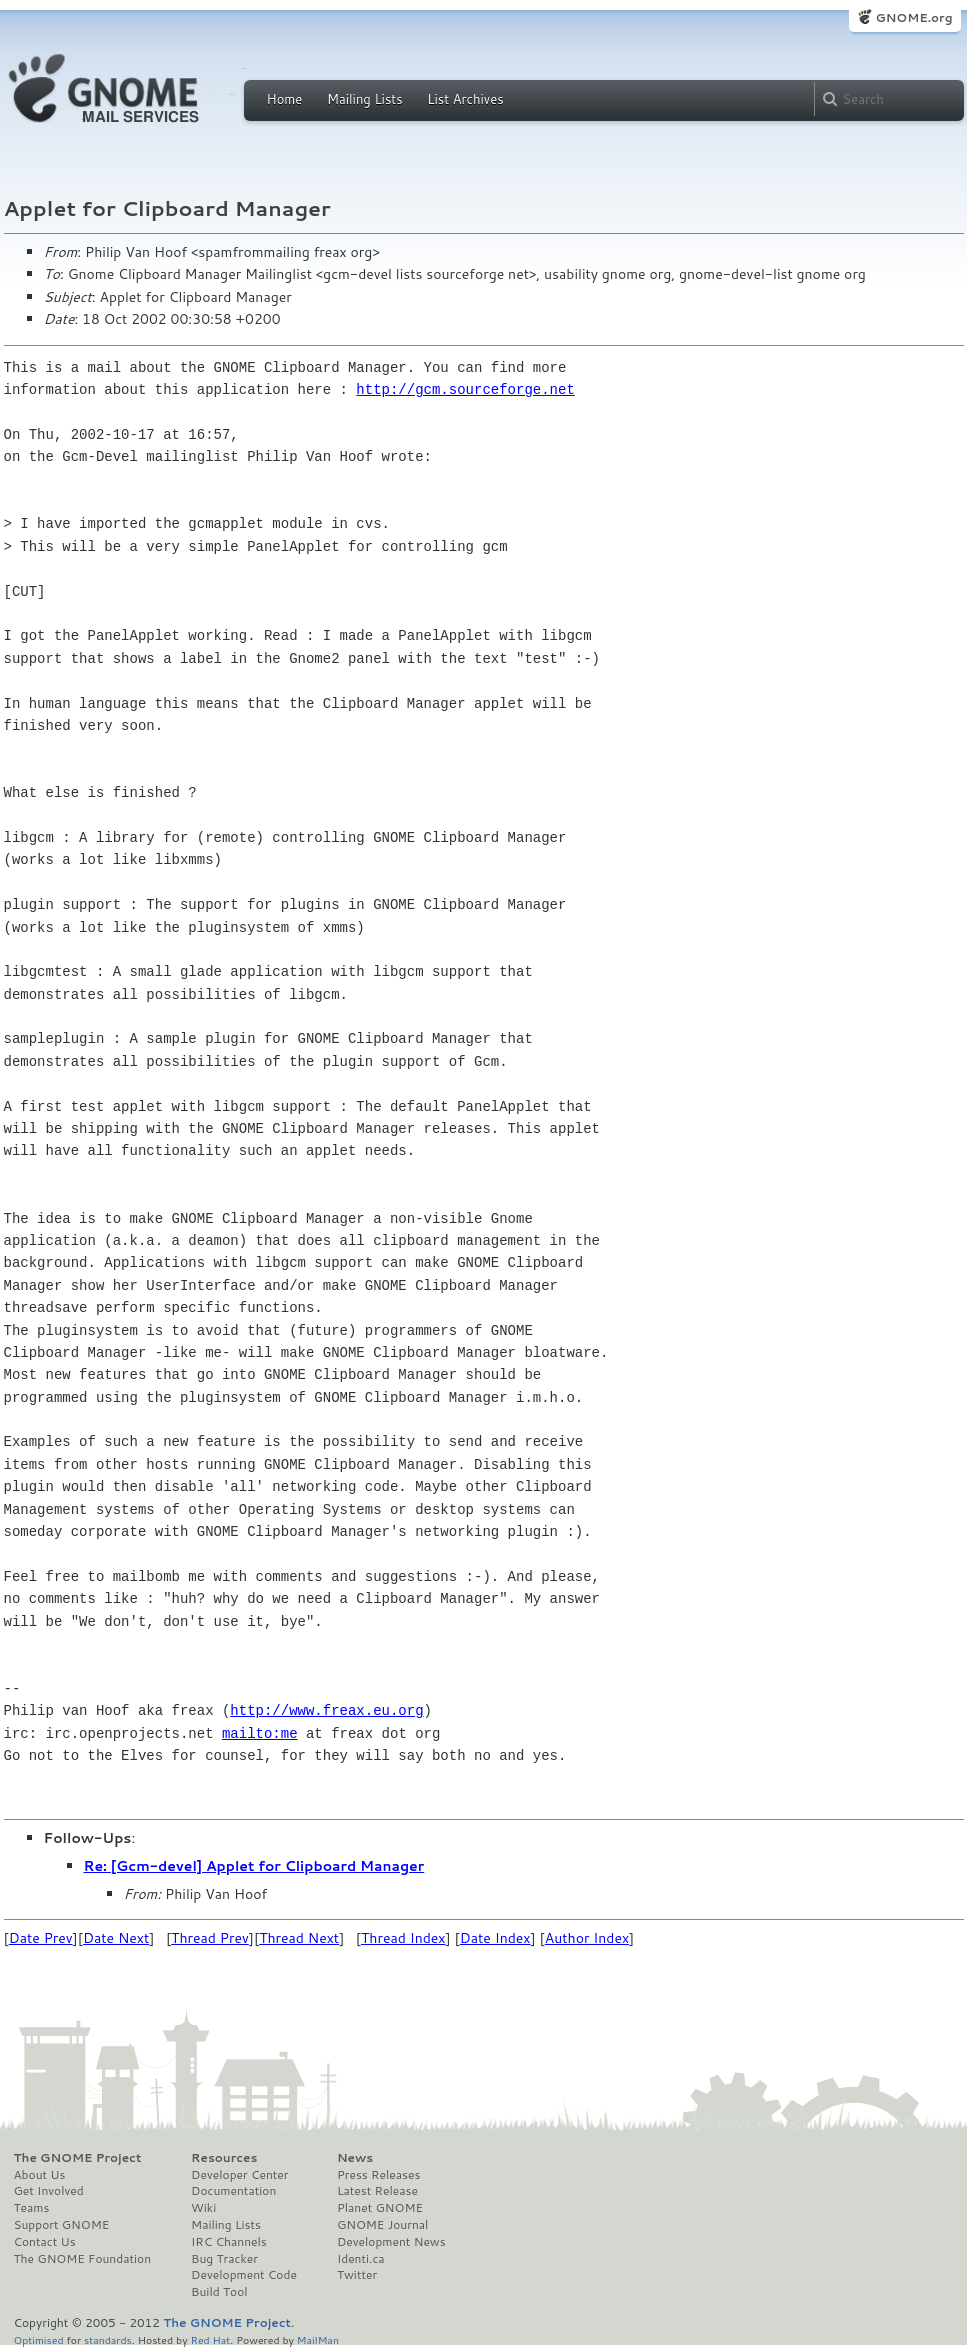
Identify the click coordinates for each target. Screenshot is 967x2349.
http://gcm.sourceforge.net (465, 389)
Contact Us (45, 2242)
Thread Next (299, 1938)
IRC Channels (229, 2242)
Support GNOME (62, 2225)
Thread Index (403, 1938)
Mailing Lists (365, 99)
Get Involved (49, 2191)
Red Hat (210, 2339)
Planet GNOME (380, 2208)
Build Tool (219, 2292)
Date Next (116, 1938)
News (355, 2158)
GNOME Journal (383, 2225)
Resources (224, 2158)
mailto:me (260, 1733)
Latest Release (377, 2191)
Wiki (203, 2208)
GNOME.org (913, 17)
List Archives (465, 99)
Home (285, 99)
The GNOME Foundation (83, 2259)
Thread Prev (210, 1938)
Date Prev (41, 1938)
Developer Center (239, 2175)
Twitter (357, 2275)
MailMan (318, 2339)
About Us (40, 2175)
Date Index (495, 1938)
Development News (391, 2242)
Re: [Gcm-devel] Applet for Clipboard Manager (254, 1866)
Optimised (39, 2339)
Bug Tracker (224, 2259)
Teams (32, 2208)
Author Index (587, 1938)
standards (108, 2339)
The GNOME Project (78, 2158)
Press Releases (378, 2175)
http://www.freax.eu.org (326, 1710)
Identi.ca (361, 2259)
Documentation (233, 2191)
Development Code (244, 2275)
